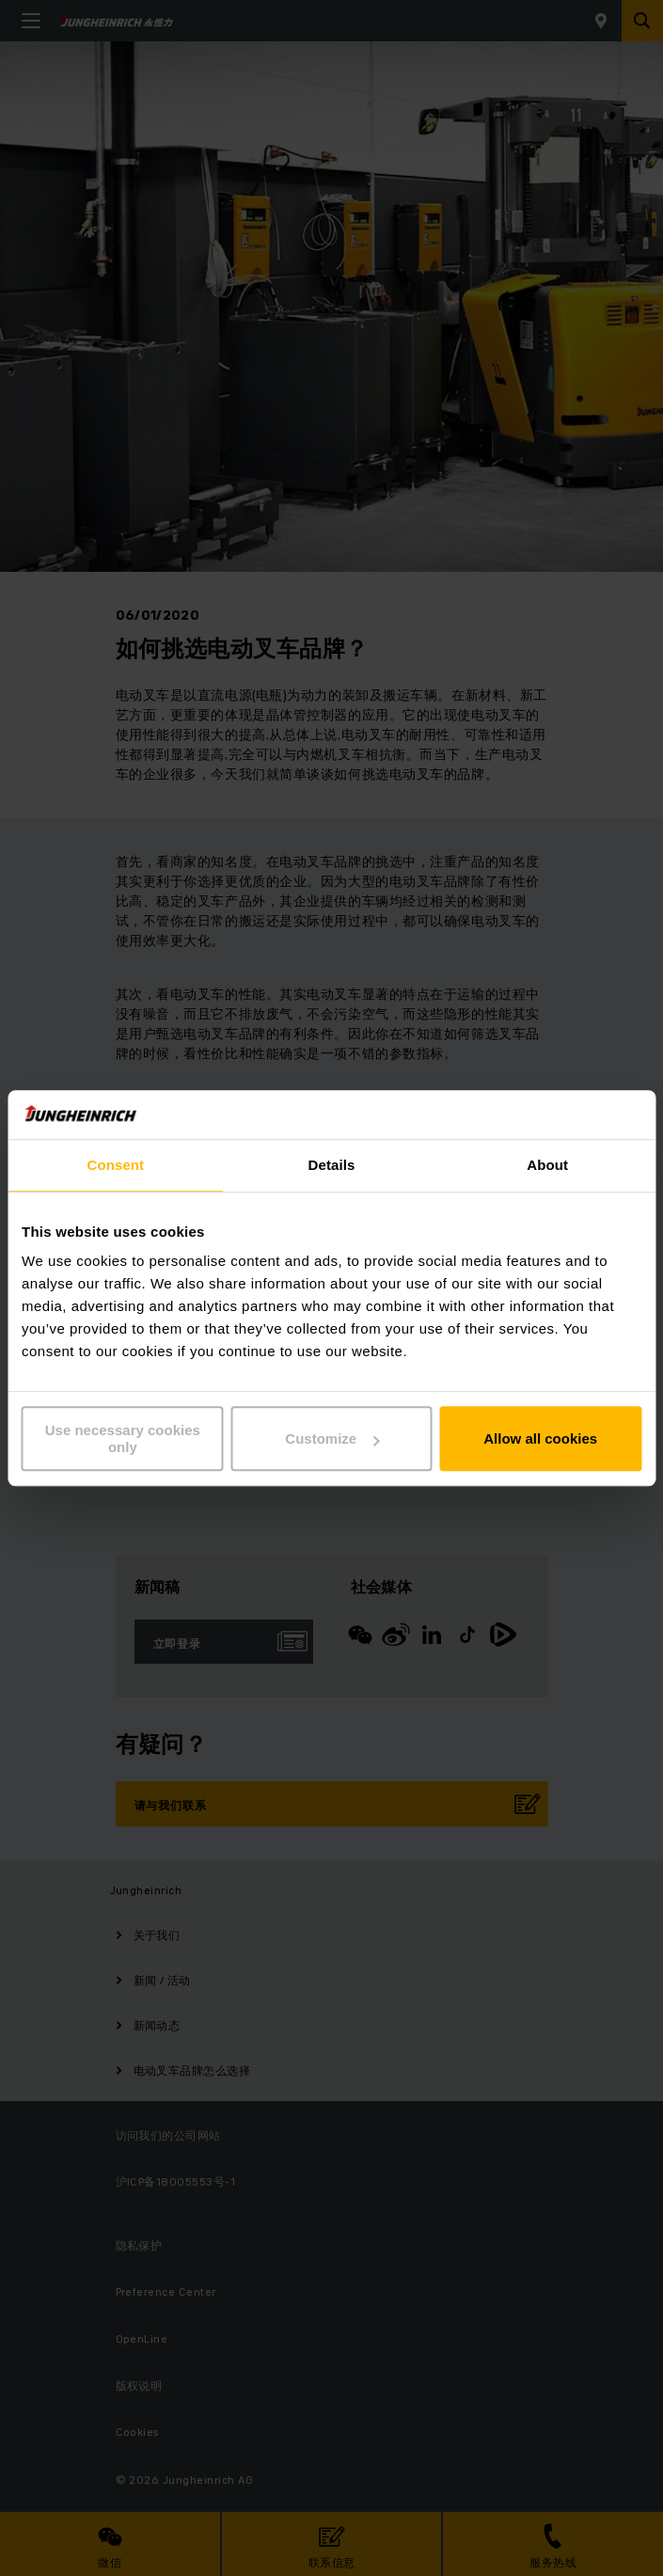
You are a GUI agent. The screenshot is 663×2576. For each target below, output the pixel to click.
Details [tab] (331, 1165)
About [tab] (547, 1165)
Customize (332, 1438)
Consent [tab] (115, 1165)
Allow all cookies (540, 1438)
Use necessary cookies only (122, 1439)
